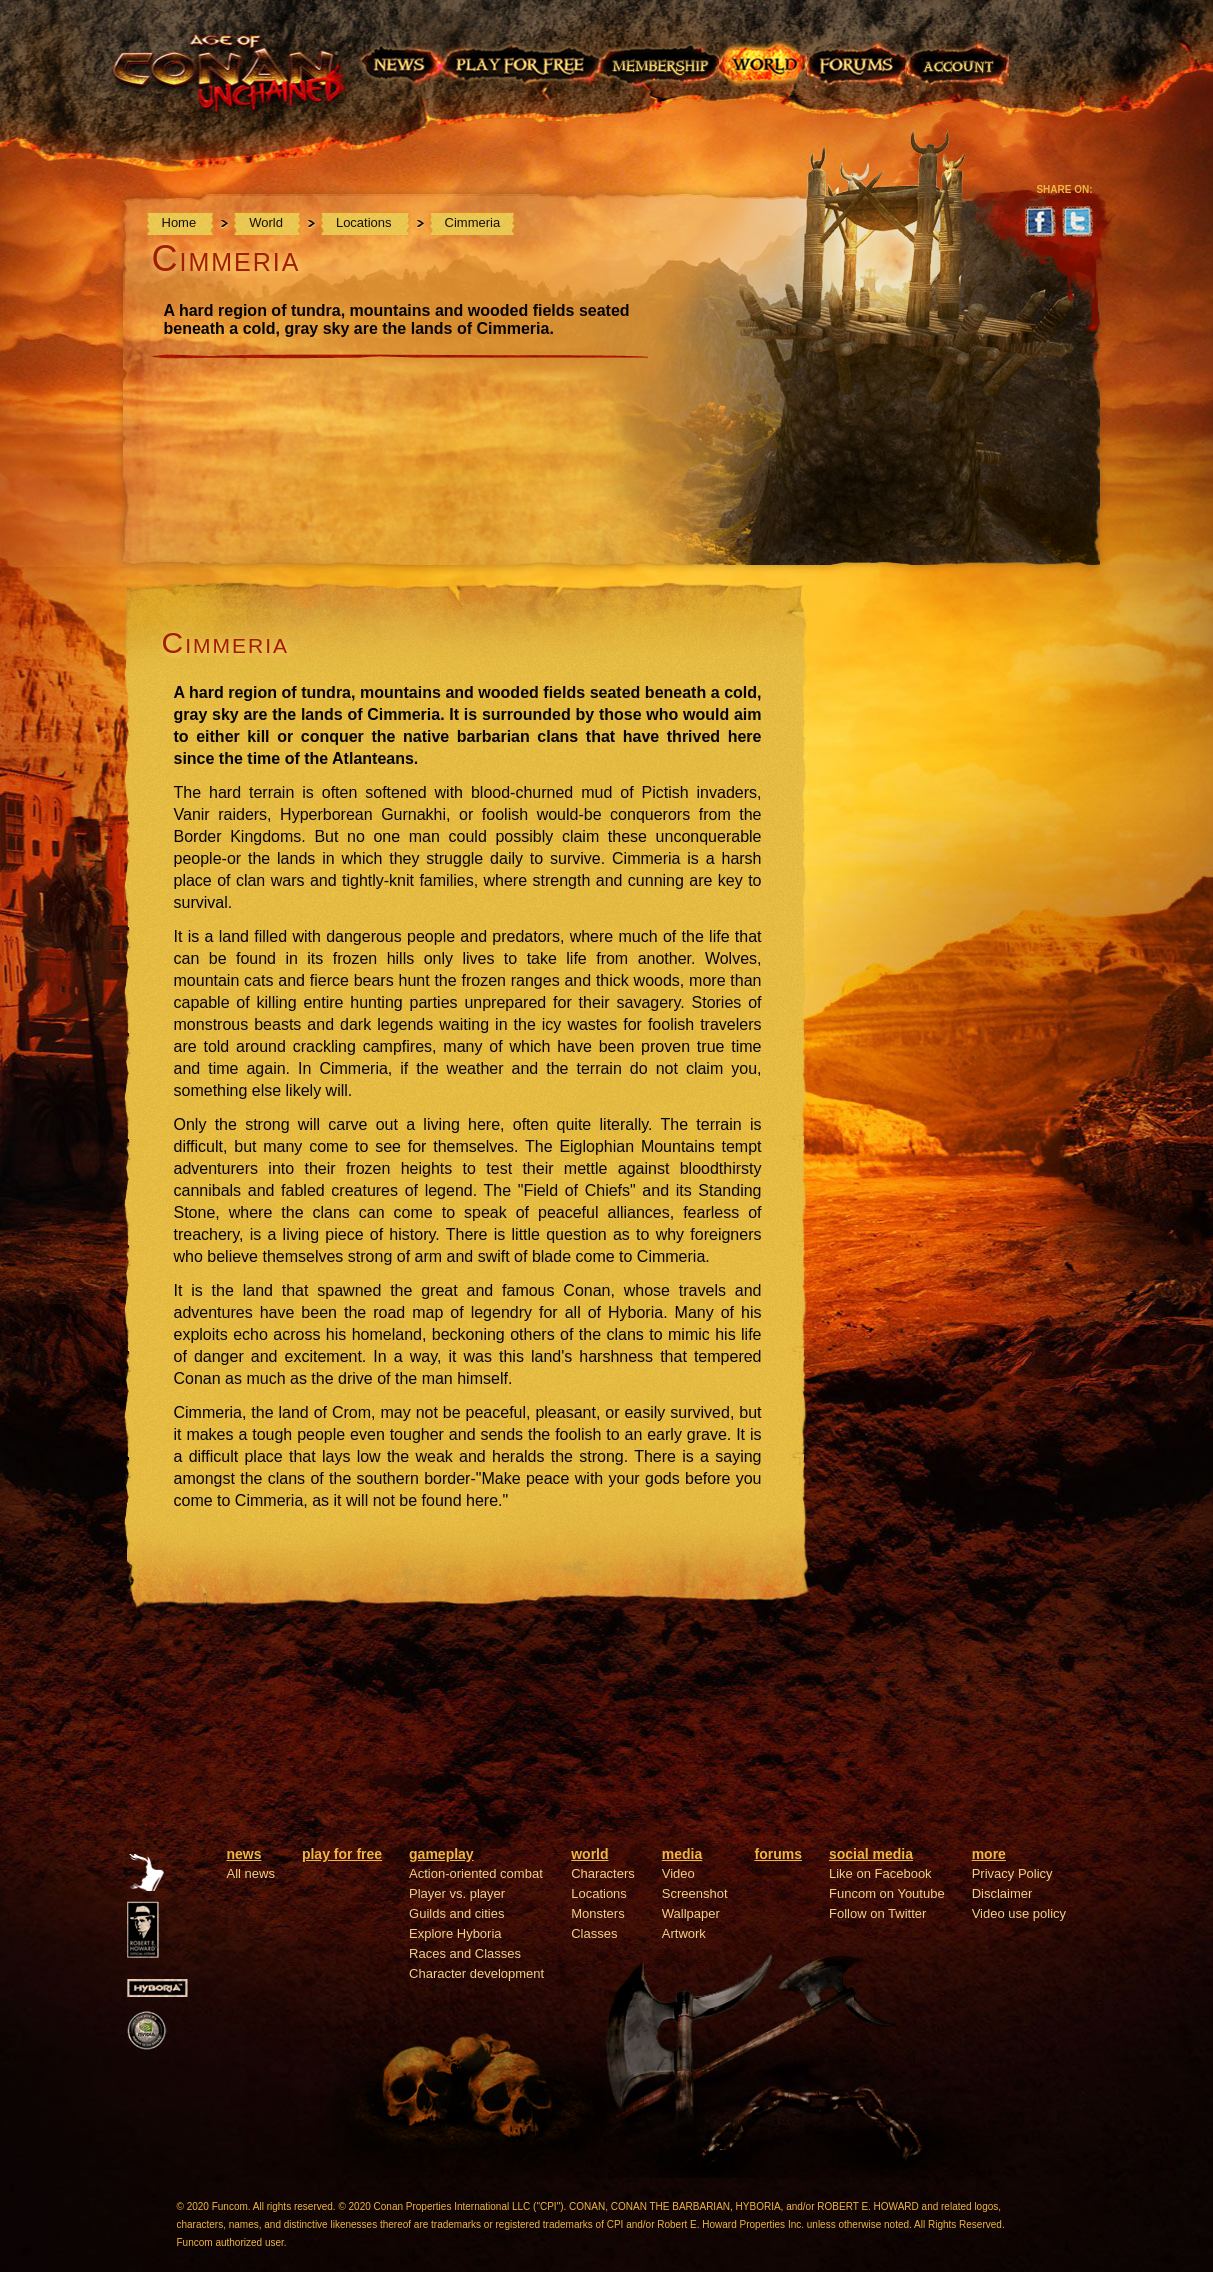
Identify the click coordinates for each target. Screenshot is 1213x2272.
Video (678, 1873)
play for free (342, 1854)
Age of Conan (235, 87)
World (267, 222)
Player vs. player (457, 1893)
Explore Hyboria (455, 1933)
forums (778, 1854)
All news (251, 1873)
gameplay (441, 1854)
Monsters (597, 1913)
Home (181, 222)
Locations (365, 222)
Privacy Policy (1012, 1873)
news (244, 1854)
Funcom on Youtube (887, 1893)
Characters (603, 1873)
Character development (476, 1973)
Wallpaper (691, 1913)
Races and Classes (465, 1953)
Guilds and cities (456, 1913)
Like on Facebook (880, 1873)
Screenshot (695, 1893)
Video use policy (1019, 1913)
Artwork (684, 1933)
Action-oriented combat (476, 1873)
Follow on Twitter (877, 1913)
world (589, 1854)
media (682, 1854)
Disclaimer (1002, 1893)
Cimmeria (473, 222)
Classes (594, 1933)
